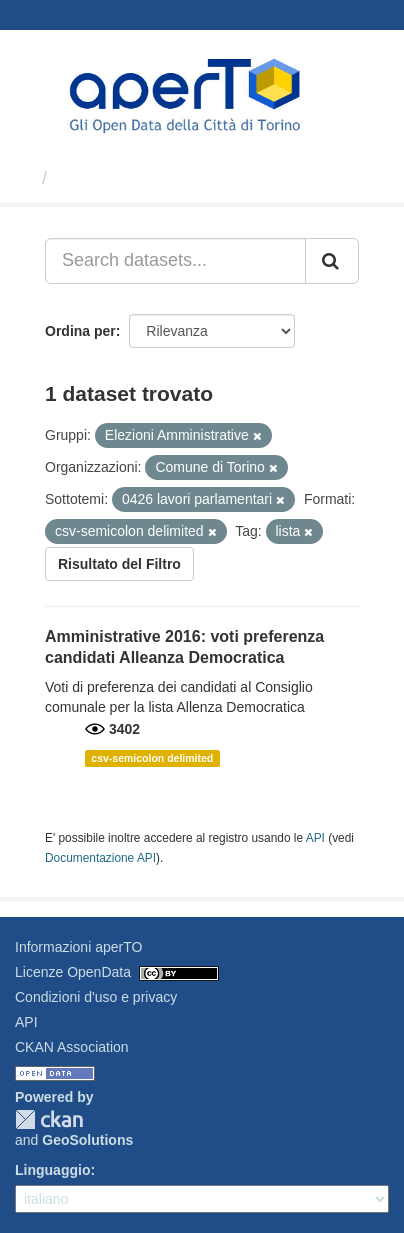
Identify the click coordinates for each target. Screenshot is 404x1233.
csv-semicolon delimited (152, 758)
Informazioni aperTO (78, 947)
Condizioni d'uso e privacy (96, 997)
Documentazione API (100, 858)
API (315, 838)
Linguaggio (52, 1170)
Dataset (89, 178)
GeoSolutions (87, 1140)
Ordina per (80, 331)
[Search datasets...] (175, 261)
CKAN (49, 1119)
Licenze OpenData (73, 972)
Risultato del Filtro (119, 564)
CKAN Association (72, 1047)
